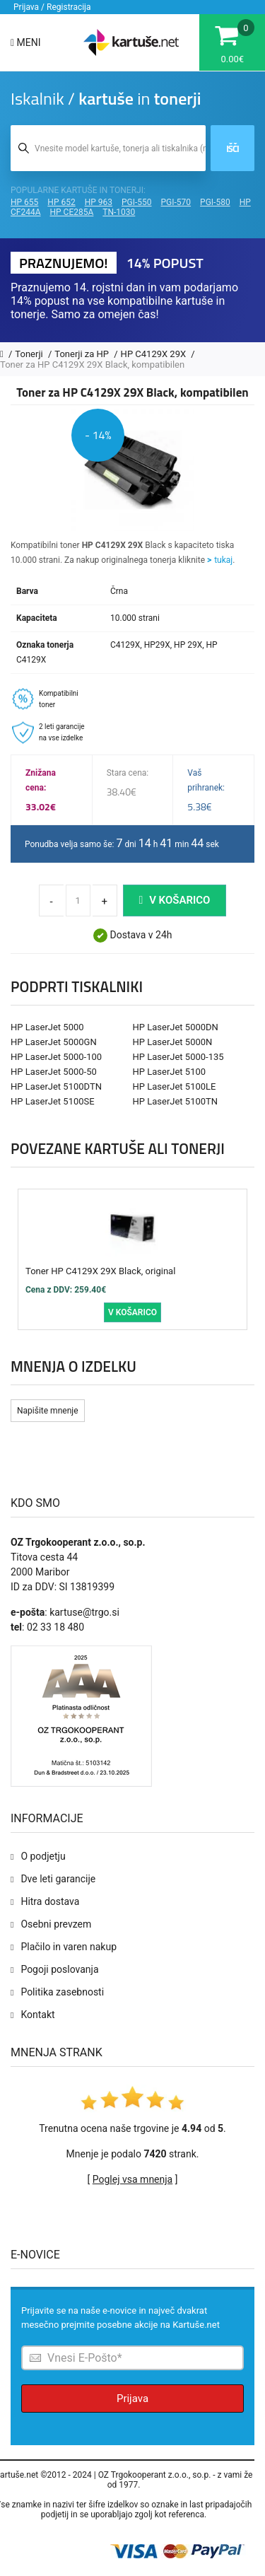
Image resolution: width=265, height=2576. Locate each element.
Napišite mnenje (47, 1411)
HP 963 (98, 202)
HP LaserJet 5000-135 (178, 1056)
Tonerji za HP (82, 354)
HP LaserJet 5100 (169, 1071)
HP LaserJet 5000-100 (56, 1056)
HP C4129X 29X (155, 354)
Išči (232, 148)
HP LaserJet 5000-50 (54, 1071)
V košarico (175, 900)
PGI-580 (215, 202)
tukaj (223, 560)
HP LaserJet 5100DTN (56, 1086)
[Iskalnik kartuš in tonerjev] (108, 148)
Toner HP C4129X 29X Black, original (100, 1271)
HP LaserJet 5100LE (174, 1086)
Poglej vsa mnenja (132, 2179)
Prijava (132, 2398)
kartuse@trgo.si (84, 1612)
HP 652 (61, 202)
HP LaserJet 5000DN (175, 1027)
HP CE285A (72, 212)
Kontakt (37, 2014)
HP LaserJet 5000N (173, 1042)
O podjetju (42, 1856)
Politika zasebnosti (62, 1992)
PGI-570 (176, 202)
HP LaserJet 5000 (47, 1027)
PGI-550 (137, 202)
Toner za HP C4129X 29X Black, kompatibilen (92, 364)
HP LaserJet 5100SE (53, 1101)
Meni (26, 42)
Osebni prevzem (55, 1924)
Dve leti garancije (57, 1878)
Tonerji (30, 354)
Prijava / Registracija (52, 7)
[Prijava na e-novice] (132, 2357)
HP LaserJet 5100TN (175, 1101)
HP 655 (24, 202)
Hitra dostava (49, 1901)
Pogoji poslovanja (59, 1969)
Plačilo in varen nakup (68, 1946)
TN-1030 (118, 212)
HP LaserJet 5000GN (54, 1042)
